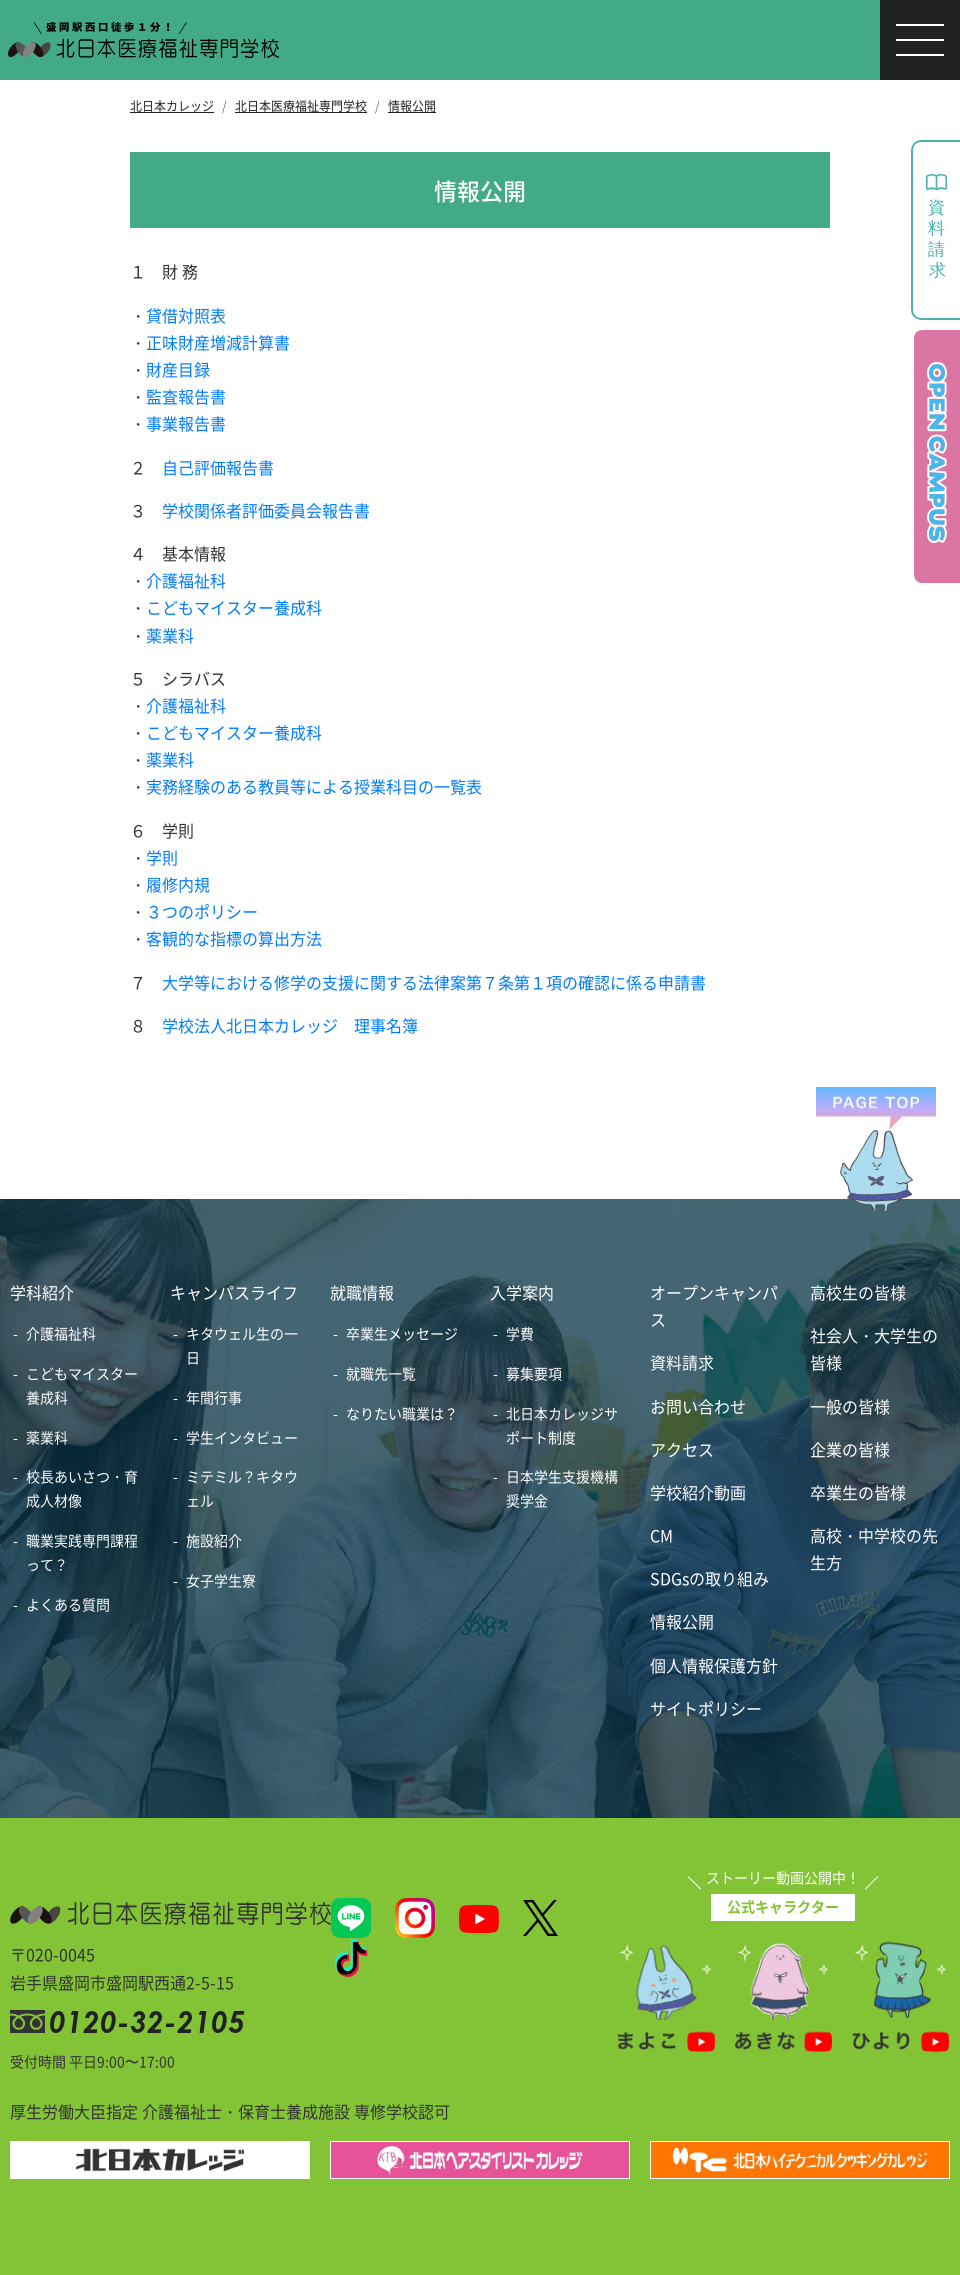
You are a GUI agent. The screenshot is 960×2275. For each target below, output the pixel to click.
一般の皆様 (850, 1406)
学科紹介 (42, 1292)
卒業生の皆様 (858, 1492)
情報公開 (412, 105)
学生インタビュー (242, 1437)
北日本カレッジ (172, 105)
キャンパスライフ (234, 1292)
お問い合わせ (698, 1406)
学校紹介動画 (698, 1492)
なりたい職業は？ (402, 1413)
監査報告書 (186, 396)
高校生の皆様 (858, 1292)
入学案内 (522, 1292)
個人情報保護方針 (714, 1665)
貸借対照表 (186, 315)
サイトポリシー (706, 1708)
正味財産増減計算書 (218, 342)
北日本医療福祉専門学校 (301, 105)
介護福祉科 (186, 580)
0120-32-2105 (151, 2021)
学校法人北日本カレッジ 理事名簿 (290, 1025)
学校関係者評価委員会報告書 (266, 510)
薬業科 (170, 635)
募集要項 (534, 1373)
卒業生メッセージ (402, 1333)
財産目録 (178, 369)
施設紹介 (214, 1540)
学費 (520, 1333)
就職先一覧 (381, 1373)
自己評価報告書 (218, 467)
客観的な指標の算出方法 (234, 938)
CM (661, 1535)
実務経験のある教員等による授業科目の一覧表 (314, 786)
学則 (162, 857)
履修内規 (178, 884)
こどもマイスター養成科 (234, 607)
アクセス (682, 1449)
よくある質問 (68, 1604)
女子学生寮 (221, 1580)
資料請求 (682, 1362)
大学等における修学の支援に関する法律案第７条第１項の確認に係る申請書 (434, 982)
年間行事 (214, 1397)
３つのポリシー (202, 911)
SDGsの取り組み (709, 1578)
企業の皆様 (850, 1449)
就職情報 (362, 1292)
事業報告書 (186, 423)
